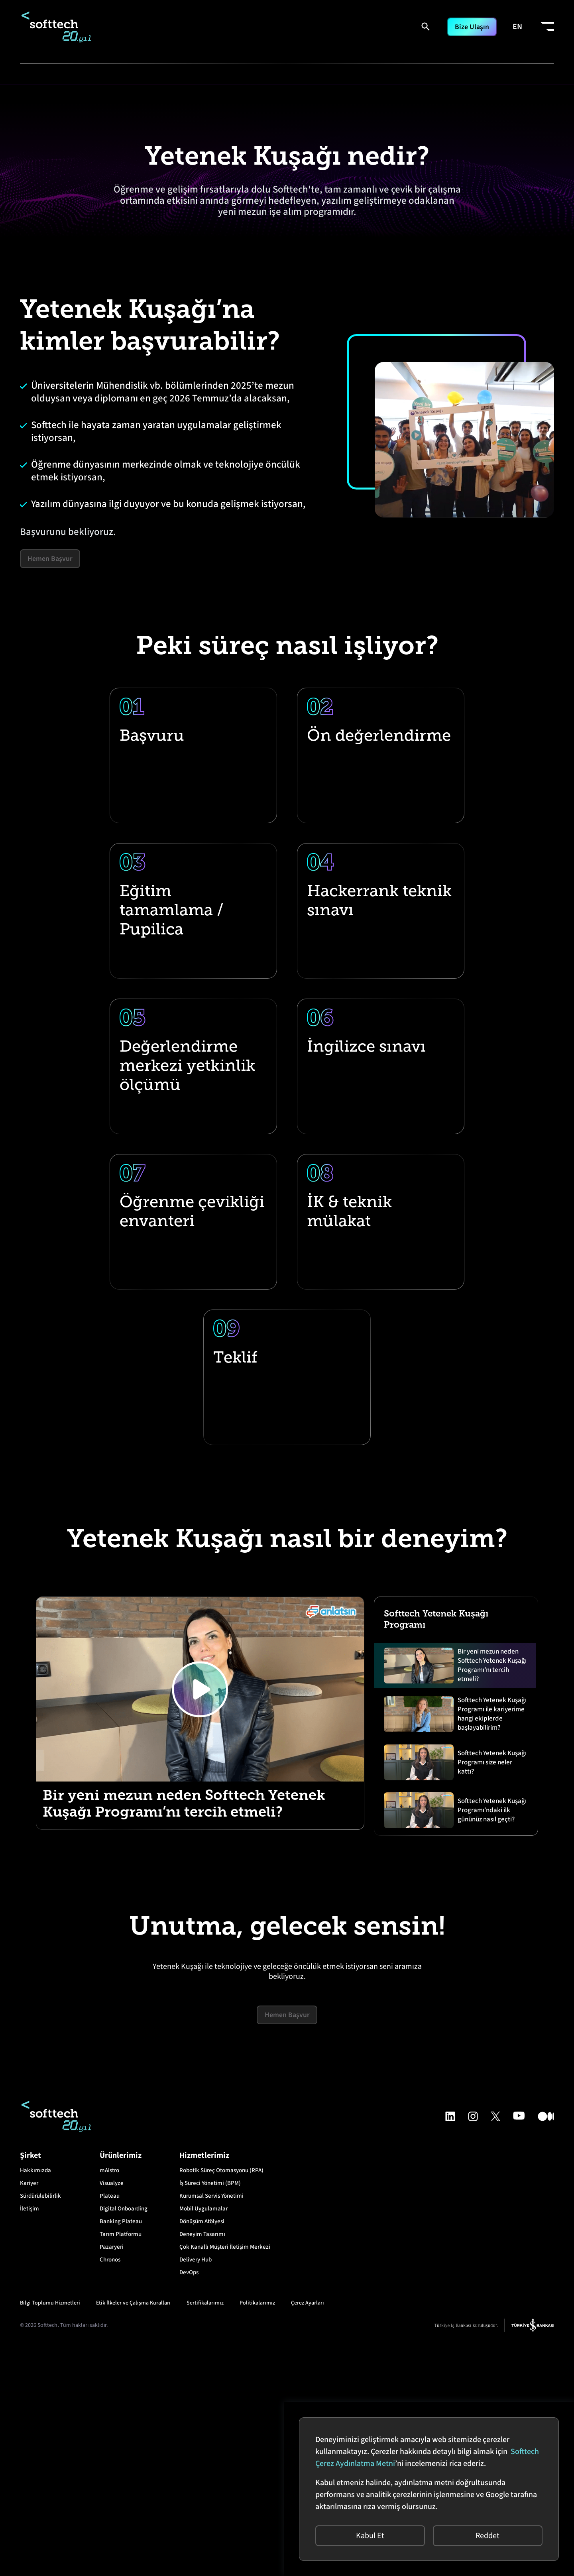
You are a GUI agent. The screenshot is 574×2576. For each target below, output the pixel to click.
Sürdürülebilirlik (40, 2426)
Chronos (110, 2490)
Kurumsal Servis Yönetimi (211, 2426)
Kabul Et (366, 2531)
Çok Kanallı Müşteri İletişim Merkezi (224, 2477)
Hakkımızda (35, 2400)
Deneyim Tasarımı (202, 2464)
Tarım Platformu (121, 2464)
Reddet (484, 2531)
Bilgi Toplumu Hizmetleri (50, 2533)
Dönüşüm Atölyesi (201, 2451)
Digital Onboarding (123, 2438)
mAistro (109, 2400)
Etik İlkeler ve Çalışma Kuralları (133, 2533)
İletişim (29, 2438)
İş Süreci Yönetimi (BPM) (210, 2413)
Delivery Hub (195, 2490)
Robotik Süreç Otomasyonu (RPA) (221, 2400)
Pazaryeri (112, 2477)
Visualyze (112, 2413)
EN (517, 26)
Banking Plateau (121, 2451)
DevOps (189, 2502)
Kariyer (29, 2413)
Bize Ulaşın (469, 27)
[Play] (200, 1918)
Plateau (110, 2426)
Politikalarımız (257, 2533)
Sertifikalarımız (205, 2533)
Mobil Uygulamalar (203, 2438)
